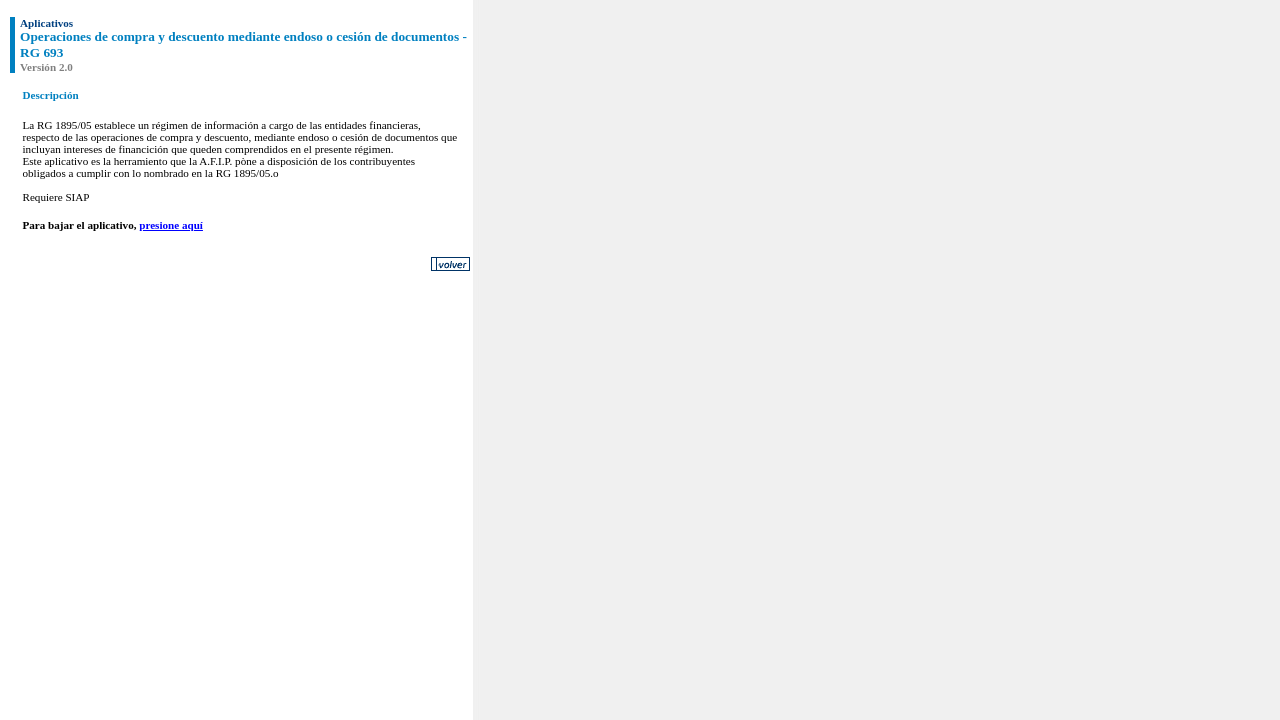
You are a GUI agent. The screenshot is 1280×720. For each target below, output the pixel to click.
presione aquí (171, 225)
